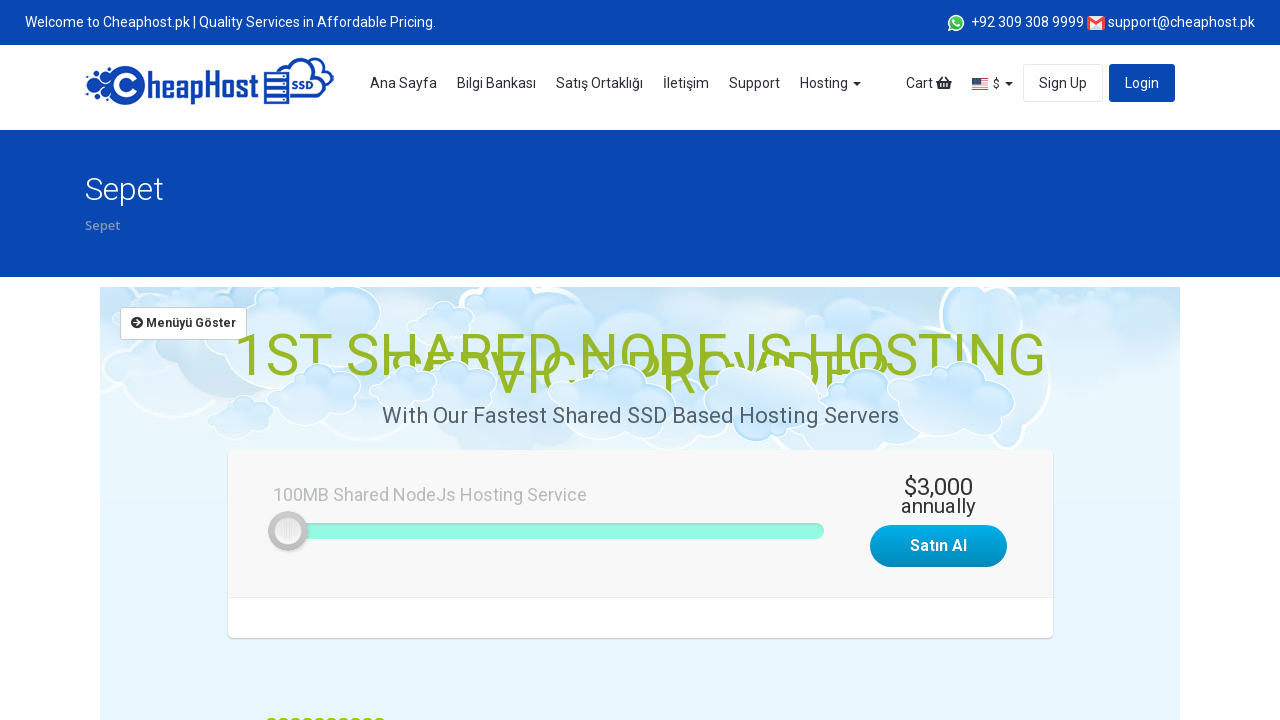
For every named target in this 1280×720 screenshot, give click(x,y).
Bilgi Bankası (496, 83)
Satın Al (938, 545)
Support (754, 83)
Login (1142, 83)
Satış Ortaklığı (599, 83)
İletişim (686, 83)
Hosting (830, 83)
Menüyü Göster (183, 323)
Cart (929, 83)
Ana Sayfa (403, 83)
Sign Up (1063, 83)
